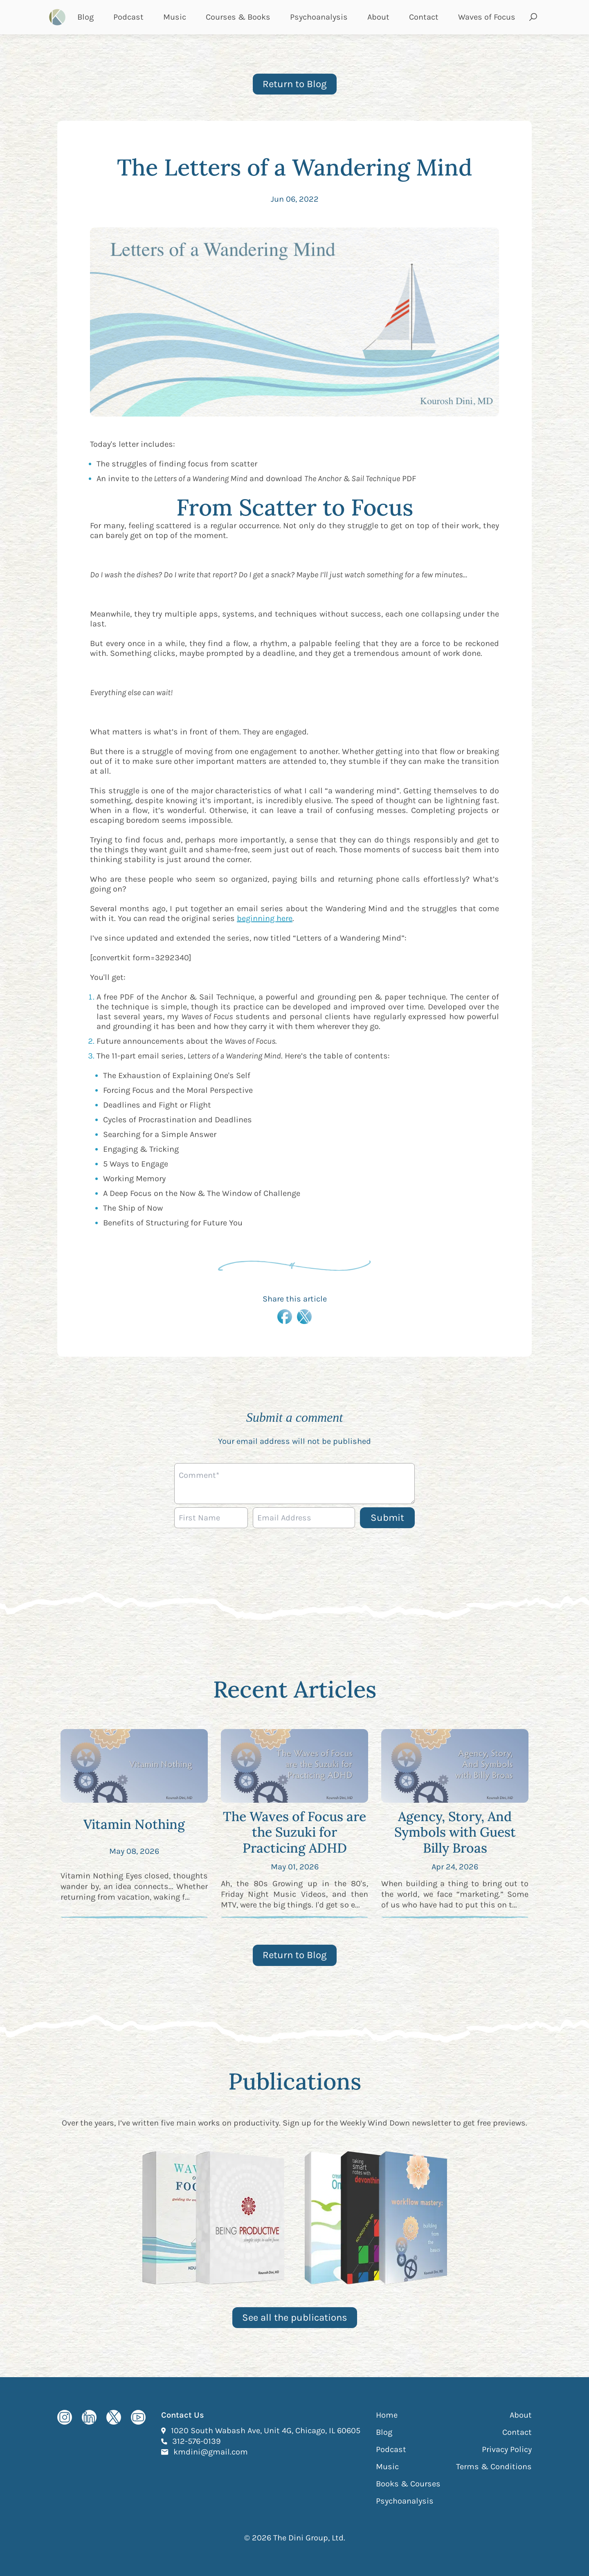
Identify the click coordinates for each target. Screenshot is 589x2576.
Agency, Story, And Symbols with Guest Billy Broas (455, 1832)
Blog (85, 17)
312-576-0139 (196, 2441)
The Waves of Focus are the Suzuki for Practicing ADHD (294, 1832)
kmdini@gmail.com (210, 2452)
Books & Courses (408, 2483)
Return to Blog (295, 84)
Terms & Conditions (494, 2466)
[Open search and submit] (533, 17)
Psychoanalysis (319, 17)
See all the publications (294, 2317)
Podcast (128, 17)
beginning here (264, 918)
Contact (423, 17)
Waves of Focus (486, 17)
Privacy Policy (507, 2449)
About (378, 17)
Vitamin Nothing (134, 1824)
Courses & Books (238, 17)
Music (174, 17)
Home (387, 2415)
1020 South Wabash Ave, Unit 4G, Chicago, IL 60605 (265, 2430)
